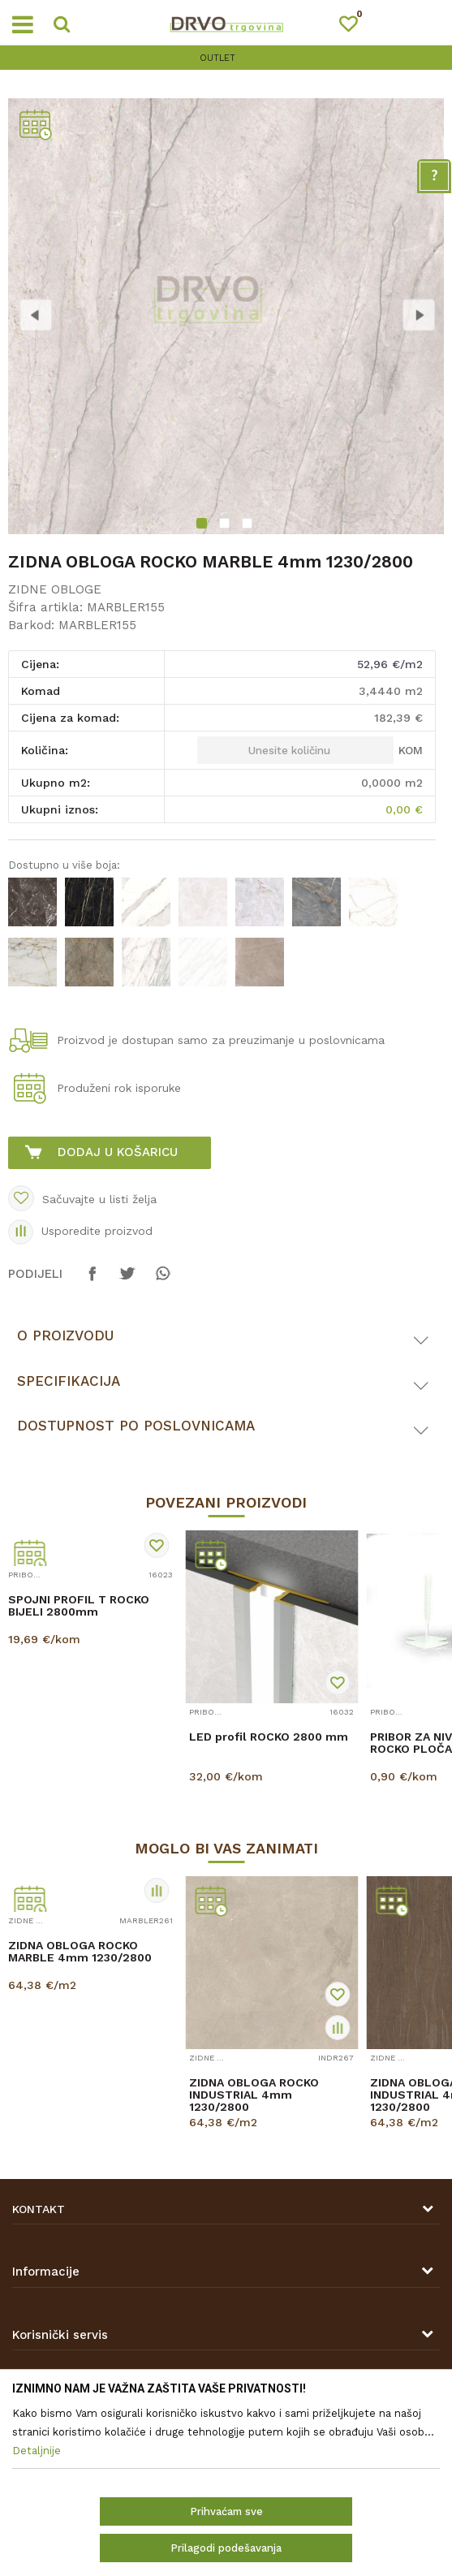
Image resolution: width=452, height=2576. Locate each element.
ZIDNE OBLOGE (54, 589)
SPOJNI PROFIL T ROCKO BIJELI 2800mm (78, 1606)
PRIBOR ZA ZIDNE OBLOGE (26, 1574)
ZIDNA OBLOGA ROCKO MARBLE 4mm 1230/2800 (80, 1952)
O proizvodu (65, 1335)
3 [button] (249, 525)
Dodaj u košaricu (118, 1152)
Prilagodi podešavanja (226, 2548)
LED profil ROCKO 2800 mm (268, 1737)
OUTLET (224, 58)
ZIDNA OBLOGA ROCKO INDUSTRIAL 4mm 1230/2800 (254, 2095)
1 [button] (203, 525)
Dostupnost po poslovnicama (136, 1425)
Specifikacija (68, 1381)
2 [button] (226, 525)
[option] (226, 58)
